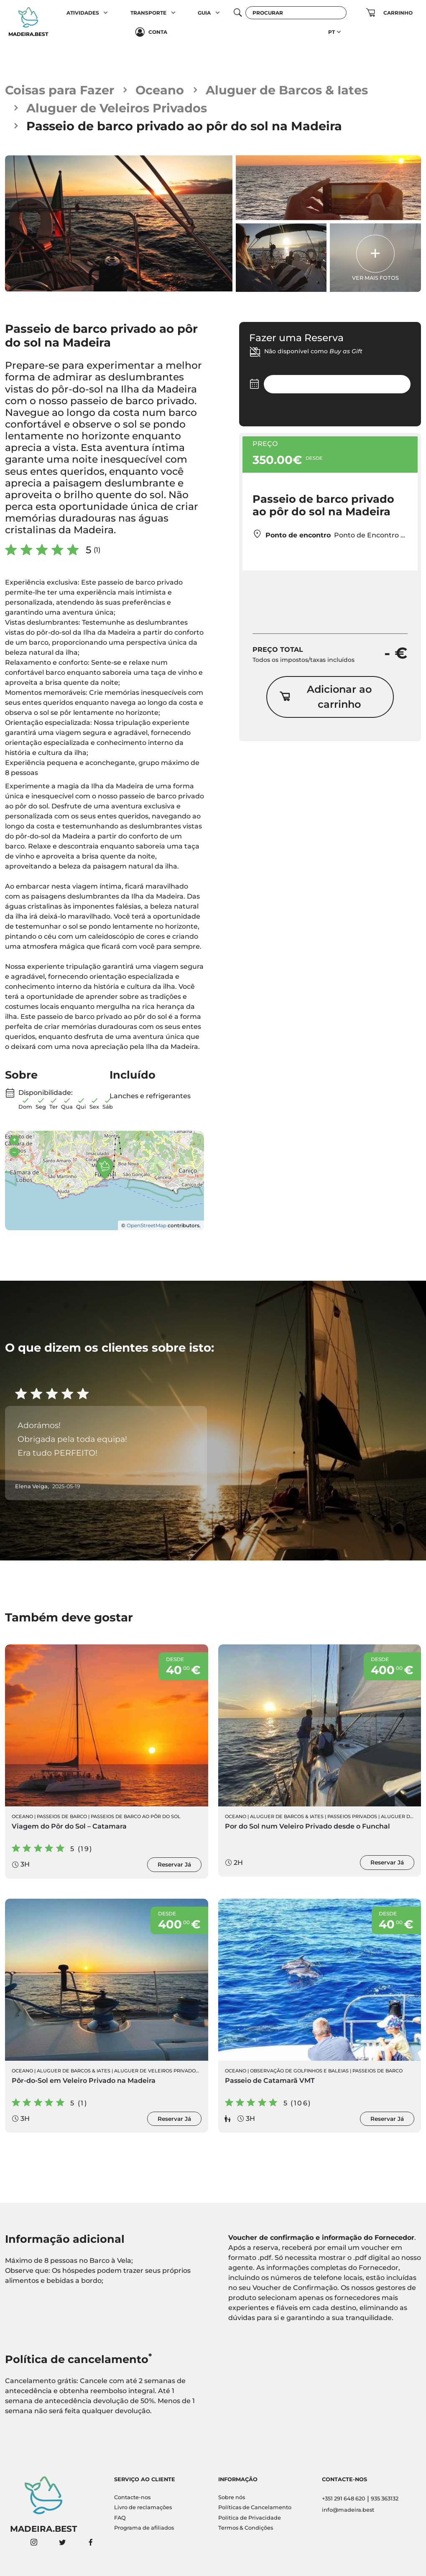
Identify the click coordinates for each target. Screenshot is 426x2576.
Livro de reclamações (143, 2507)
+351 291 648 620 (343, 2498)
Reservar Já (174, 1864)
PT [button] (331, 32)
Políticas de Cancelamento (254, 2507)
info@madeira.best (348, 2510)
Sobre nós (231, 2497)
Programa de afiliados (144, 2528)
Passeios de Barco (62, 1816)
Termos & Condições (245, 2528)
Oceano (159, 90)
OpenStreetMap (146, 1225)
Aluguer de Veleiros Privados (116, 108)
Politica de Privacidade (249, 2518)
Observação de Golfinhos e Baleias (299, 2071)
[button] (106, 13)
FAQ (120, 2518)
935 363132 (384, 2498)
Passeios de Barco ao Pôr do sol (136, 1816)
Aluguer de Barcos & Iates (287, 90)
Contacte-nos (132, 2497)
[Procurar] (296, 12)
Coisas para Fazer (59, 90)
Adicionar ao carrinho (325, 696)
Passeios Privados (352, 1816)
